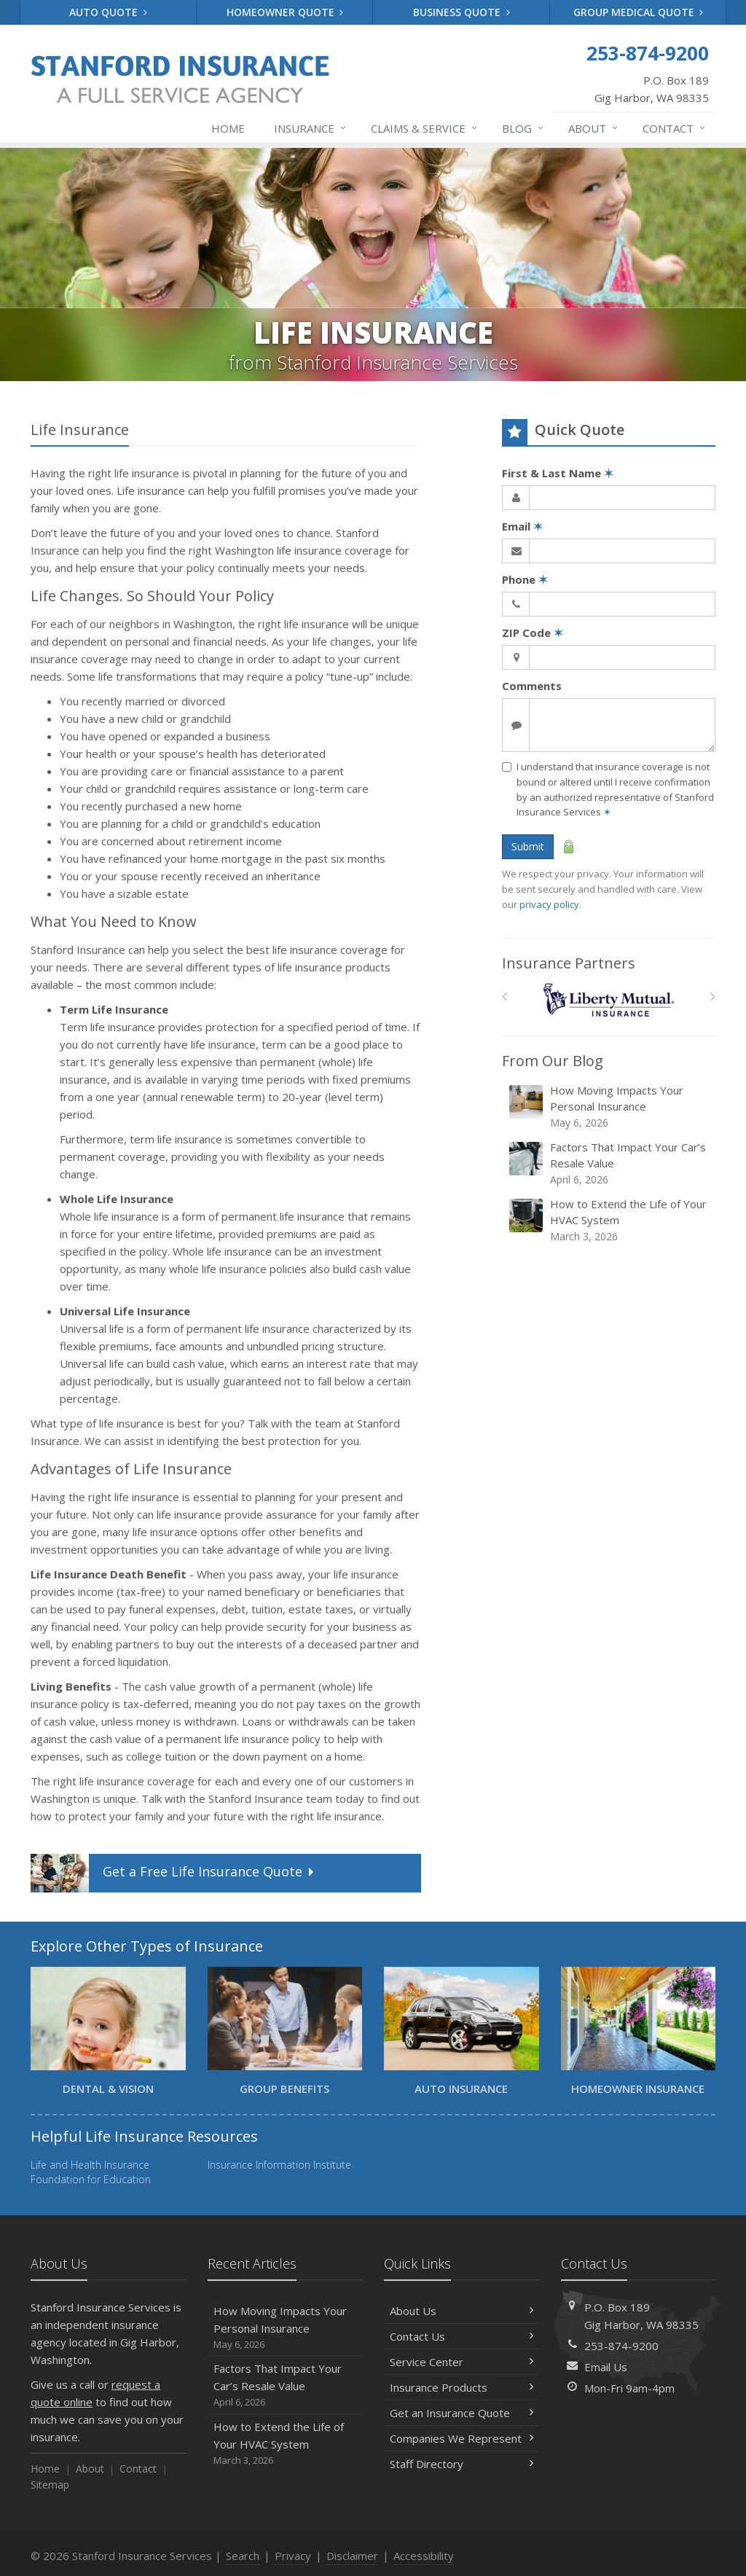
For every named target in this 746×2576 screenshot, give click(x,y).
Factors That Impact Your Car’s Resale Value (610, 1163)
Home (228, 128)
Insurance (311, 128)
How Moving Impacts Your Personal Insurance (610, 1106)
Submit (527, 846)
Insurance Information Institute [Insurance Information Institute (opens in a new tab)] (279, 2165)
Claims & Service (425, 128)
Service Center (461, 2361)
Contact (675, 128)
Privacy (293, 2555)
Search (242, 2555)
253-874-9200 (621, 2345)
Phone (525, 579)
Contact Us (461, 2336)
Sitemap (50, 2484)
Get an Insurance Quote (461, 2412)
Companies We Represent (461, 2438)
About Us (461, 2310)
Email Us (605, 2367)
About (593, 128)
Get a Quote (174, 1873)
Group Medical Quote (638, 12)
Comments (532, 685)
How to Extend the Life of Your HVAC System (610, 1220)
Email (522, 526)
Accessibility (423, 2555)
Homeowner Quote (285, 12)
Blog (523, 128)
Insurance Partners (568, 963)
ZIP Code (532, 632)
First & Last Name (557, 473)
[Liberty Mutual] (608, 1000)
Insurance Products (461, 2387)
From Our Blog (552, 1060)
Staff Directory (461, 2463)
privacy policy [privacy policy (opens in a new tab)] (549, 904)
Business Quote (461, 12)
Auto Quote (108, 12)
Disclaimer (352, 2555)
